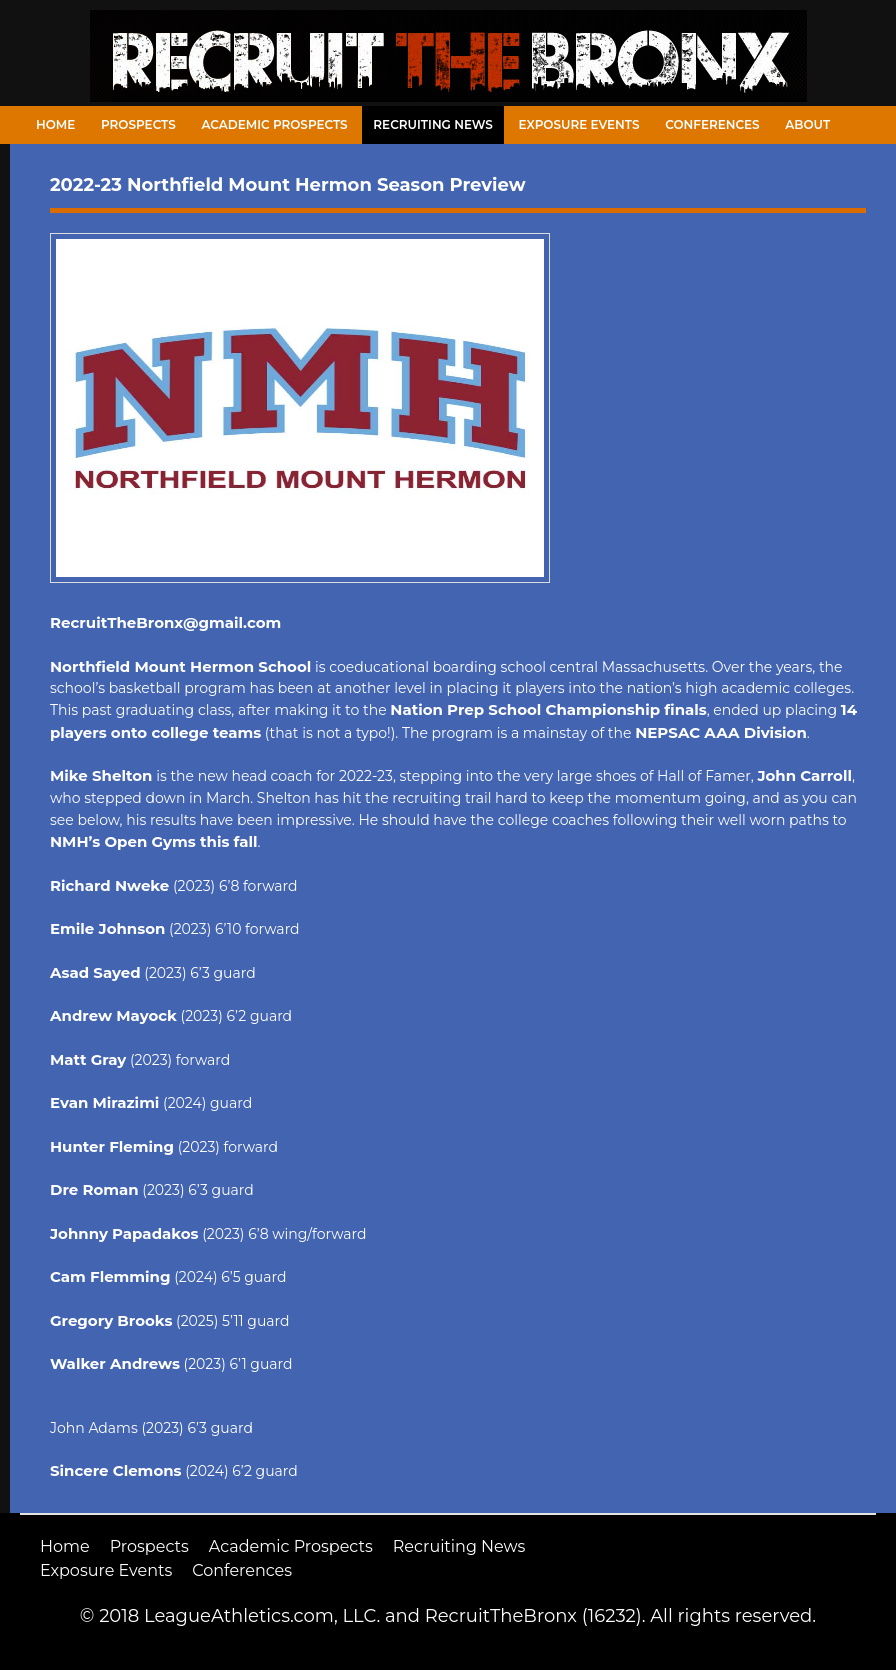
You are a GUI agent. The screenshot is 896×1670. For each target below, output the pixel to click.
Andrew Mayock (113, 1015)
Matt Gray (88, 1059)
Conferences (712, 124)
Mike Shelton (101, 775)
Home (55, 124)
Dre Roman (94, 1189)
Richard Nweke (109, 885)
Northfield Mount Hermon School (180, 666)
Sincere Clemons (116, 1470)
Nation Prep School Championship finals (548, 709)
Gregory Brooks (111, 1320)
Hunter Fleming (112, 1146)
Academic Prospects (274, 124)
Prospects (138, 124)
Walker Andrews (115, 1363)
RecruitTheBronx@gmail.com (165, 622)
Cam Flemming (110, 1276)
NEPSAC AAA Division (721, 732)
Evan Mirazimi (104, 1102)
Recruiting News (433, 124)
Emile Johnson (107, 928)
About (807, 124)
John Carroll (804, 775)
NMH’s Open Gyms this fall (154, 841)
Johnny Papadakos (124, 1233)
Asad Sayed (95, 972)
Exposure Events (579, 124)
